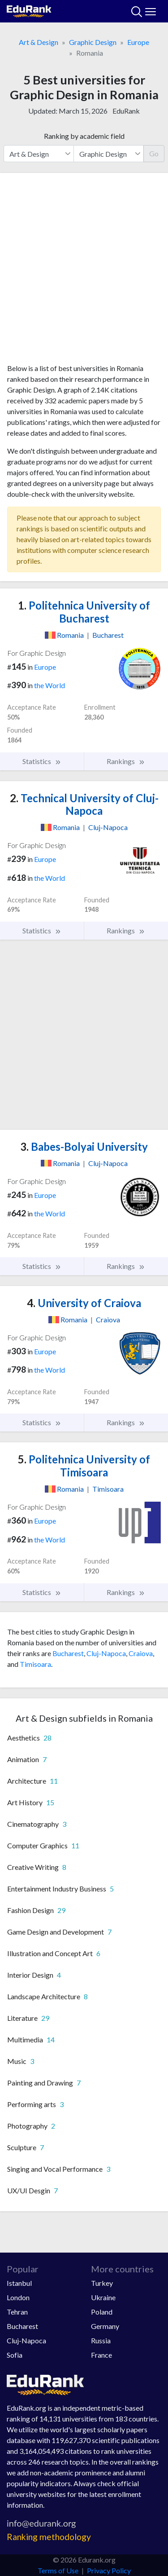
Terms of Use (58, 2570)
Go (154, 153)
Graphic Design (92, 42)
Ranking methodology (49, 2537)
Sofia (14, 2355)
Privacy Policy (109, 2570)
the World (49, 685)
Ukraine (103, 2297)
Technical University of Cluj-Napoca (84, 804)
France (101, 2355)
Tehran (17, 2311)
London (18, 2297)
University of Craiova (84, 1302)
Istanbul (19, 2283)
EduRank (126, 110)
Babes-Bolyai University (84, 1146)
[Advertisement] (84, 271)
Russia (101, 2340)
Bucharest (68, 1653)
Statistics (41, 761)
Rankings (126, 761)
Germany (105, 2326)
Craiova (141, 1653)
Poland (101, 2311)
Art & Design (38, 42)
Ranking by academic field (84, 136)
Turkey (102, 2283)
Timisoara (35, 1664)
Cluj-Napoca (106, 1653)
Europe (138, 42)
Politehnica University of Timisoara (84, 1466)
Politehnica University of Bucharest (84, 612)
